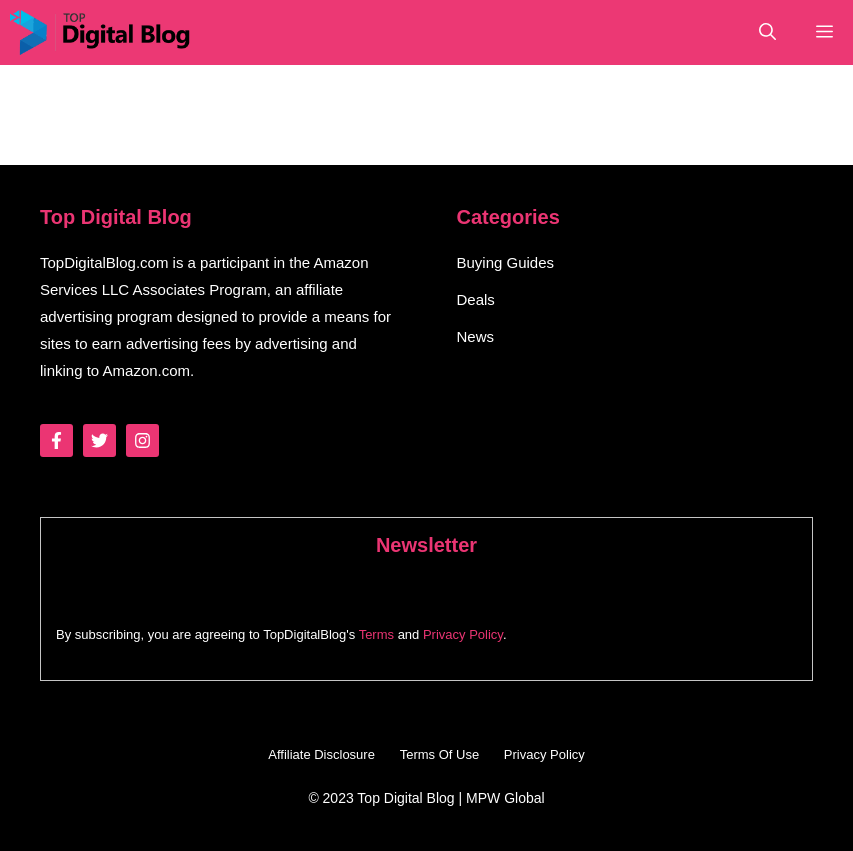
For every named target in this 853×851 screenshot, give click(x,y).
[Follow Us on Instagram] (142, 440)
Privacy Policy (463, 634)
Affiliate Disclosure (321, 754)
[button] (767, 33)
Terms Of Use (439, 754)
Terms (376, 634)
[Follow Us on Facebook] (56, 440)
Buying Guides (506, 262)
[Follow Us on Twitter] (99, 440)
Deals (476, 299)
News (476, 336)
